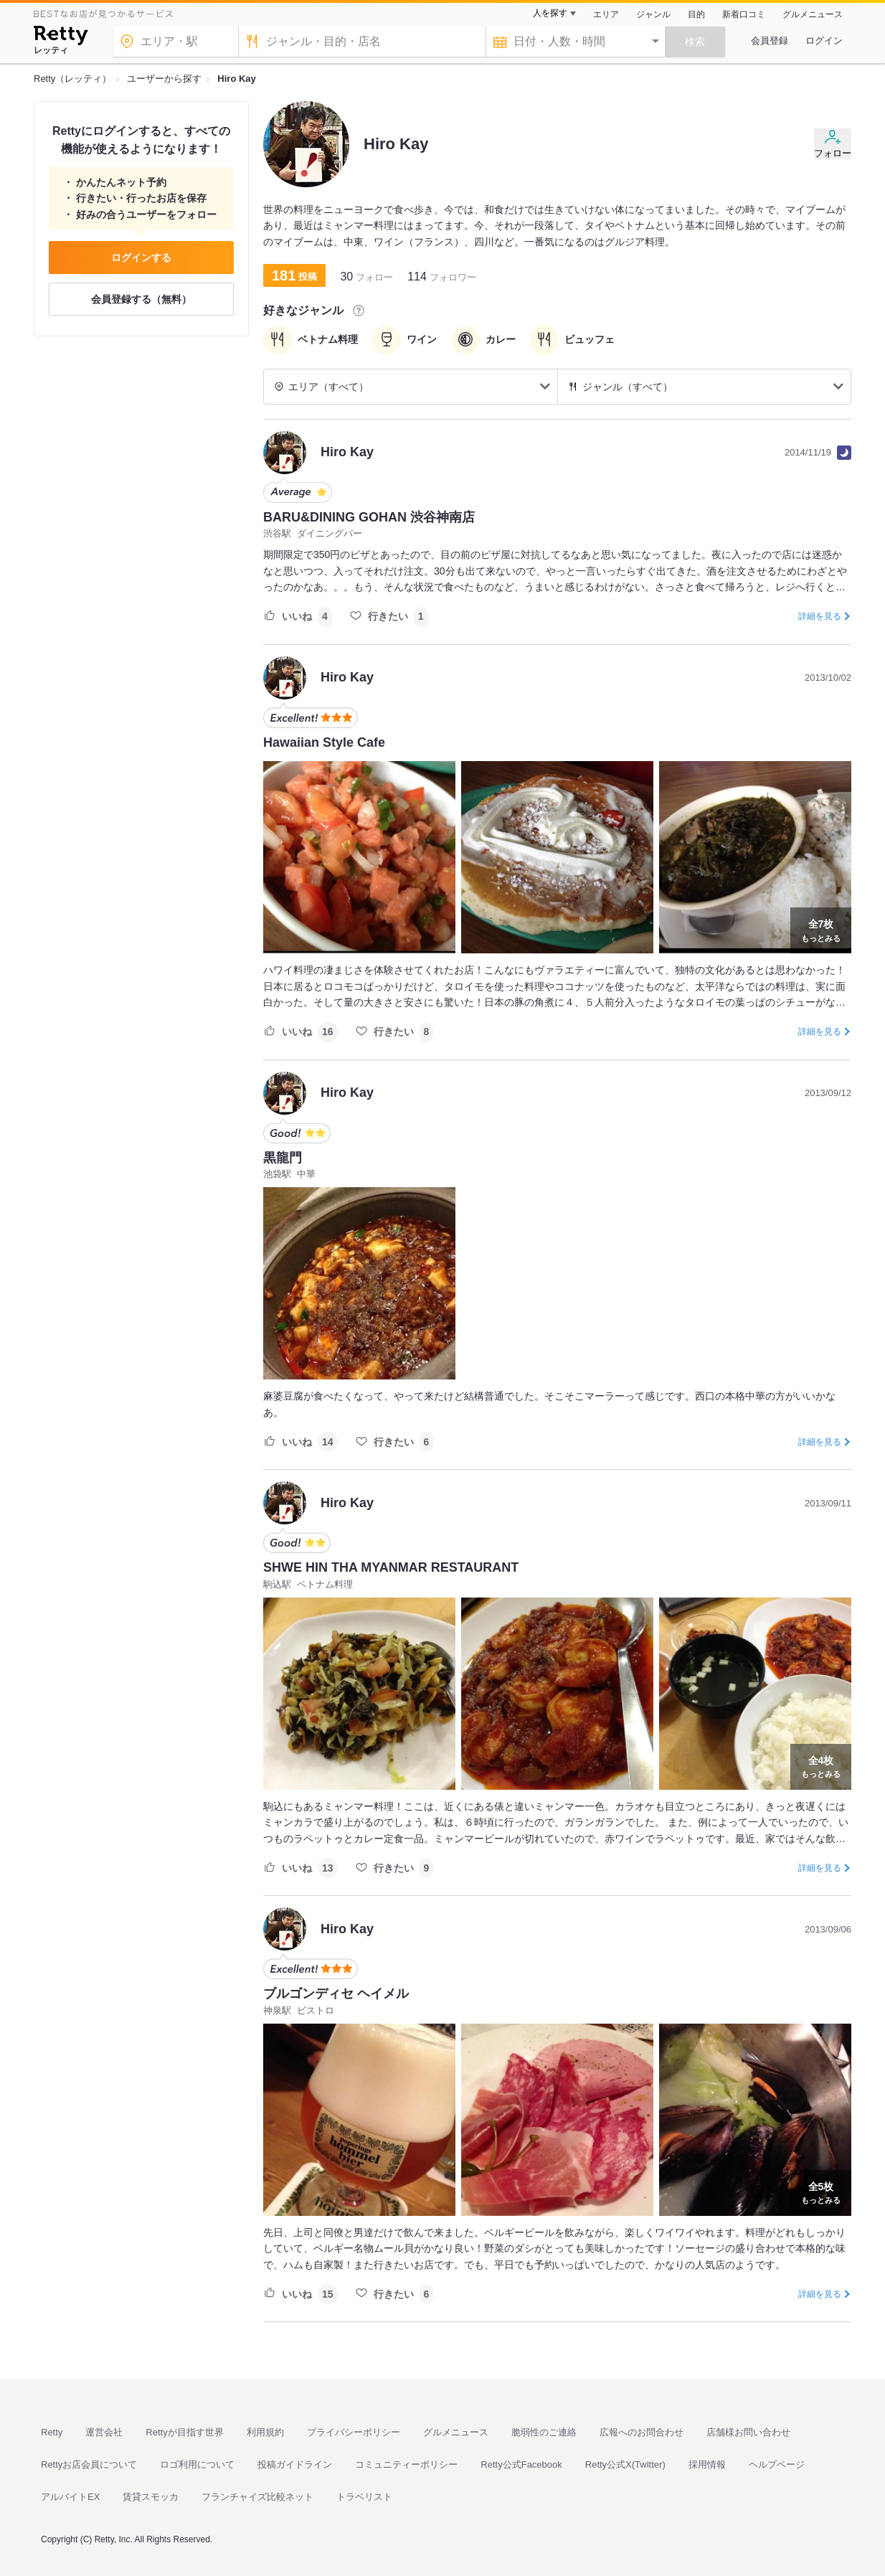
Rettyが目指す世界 (184, 2432)
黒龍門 (282, 1158)
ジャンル (653, 14)
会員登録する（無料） (141, 299)
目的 (696, 14)
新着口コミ (743, 14)
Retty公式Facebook (521, 2464)
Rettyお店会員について (89, 2464)
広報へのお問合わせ (641, 2432)
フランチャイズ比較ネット (257, 2496)
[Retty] (60, 37)
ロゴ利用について (197, 2464)
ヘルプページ (777, 2464)
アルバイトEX (70, 2496)
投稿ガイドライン (294, 2464)
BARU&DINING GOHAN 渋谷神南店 (369, 517)
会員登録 (769, 40)
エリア (606, 14)
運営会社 (104, 2432)
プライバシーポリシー (353, 2432)
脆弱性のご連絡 (544, 2432)
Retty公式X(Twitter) (625, 2464)
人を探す (550, 13)
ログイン (824, 40)
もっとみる (821, 929)
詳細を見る (819, 616)
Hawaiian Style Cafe (324, 742)
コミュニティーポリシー (406, 2464)
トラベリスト (364, 2496)
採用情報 (707, 2464)
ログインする (141, 257)
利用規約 (265, 2432)
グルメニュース (812, 14)
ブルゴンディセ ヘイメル (336, 1993)
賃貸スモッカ (151, 2496)
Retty (51, 2432)
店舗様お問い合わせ (748, 2432)
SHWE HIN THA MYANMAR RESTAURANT (391, 1567)
